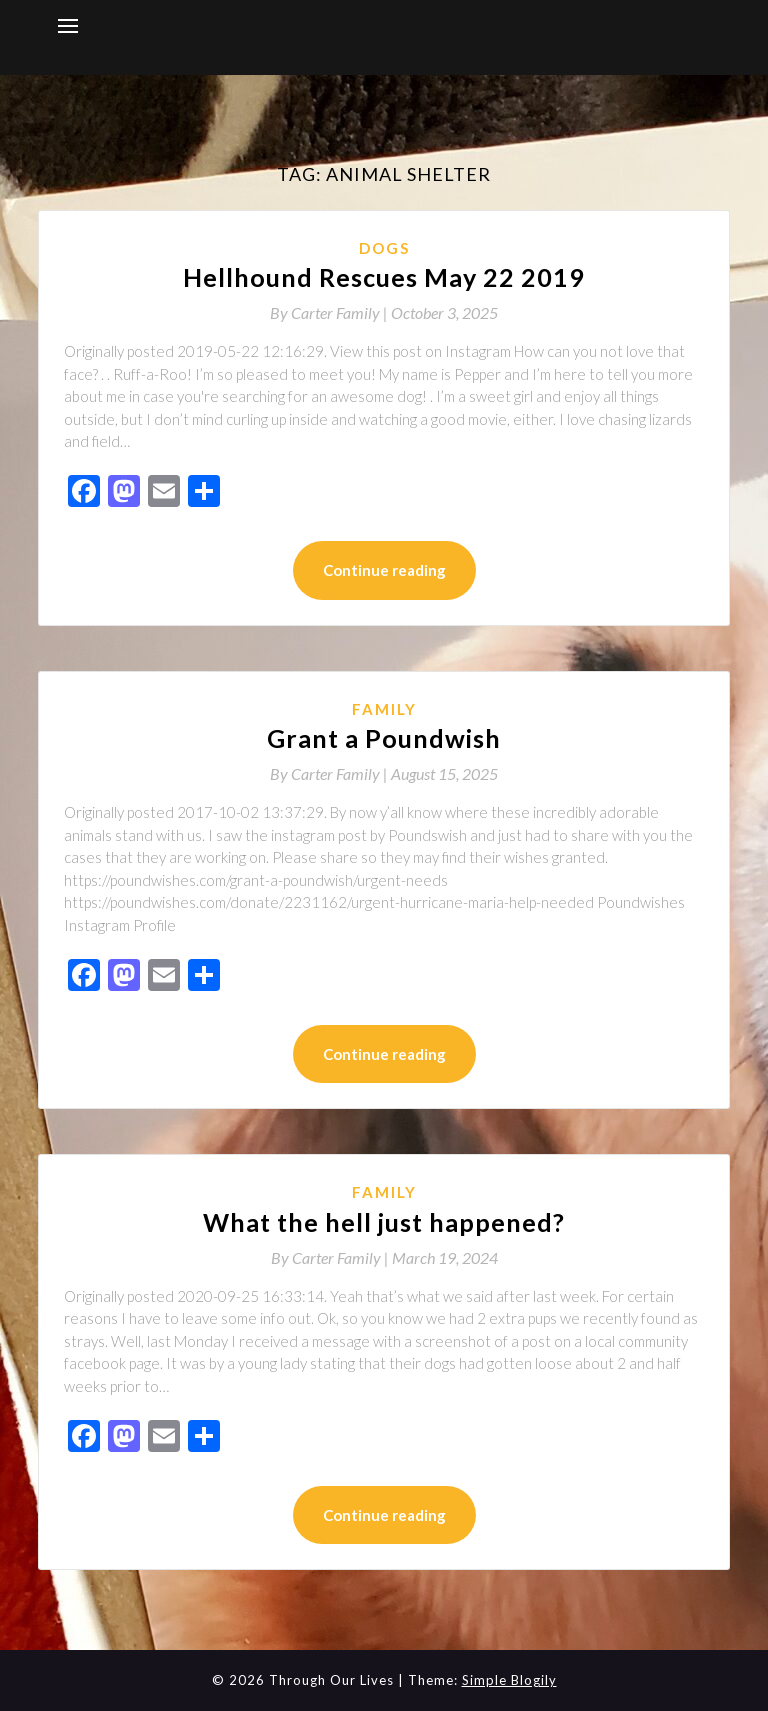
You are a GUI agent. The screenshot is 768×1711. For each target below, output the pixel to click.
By (330, 312)
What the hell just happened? (384, 1222)
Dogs (384, 248)
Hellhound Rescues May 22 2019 (384, 277)
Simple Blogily (509, 1680)
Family (384, 709)
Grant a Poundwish (384, 738)
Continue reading (384, 570)
